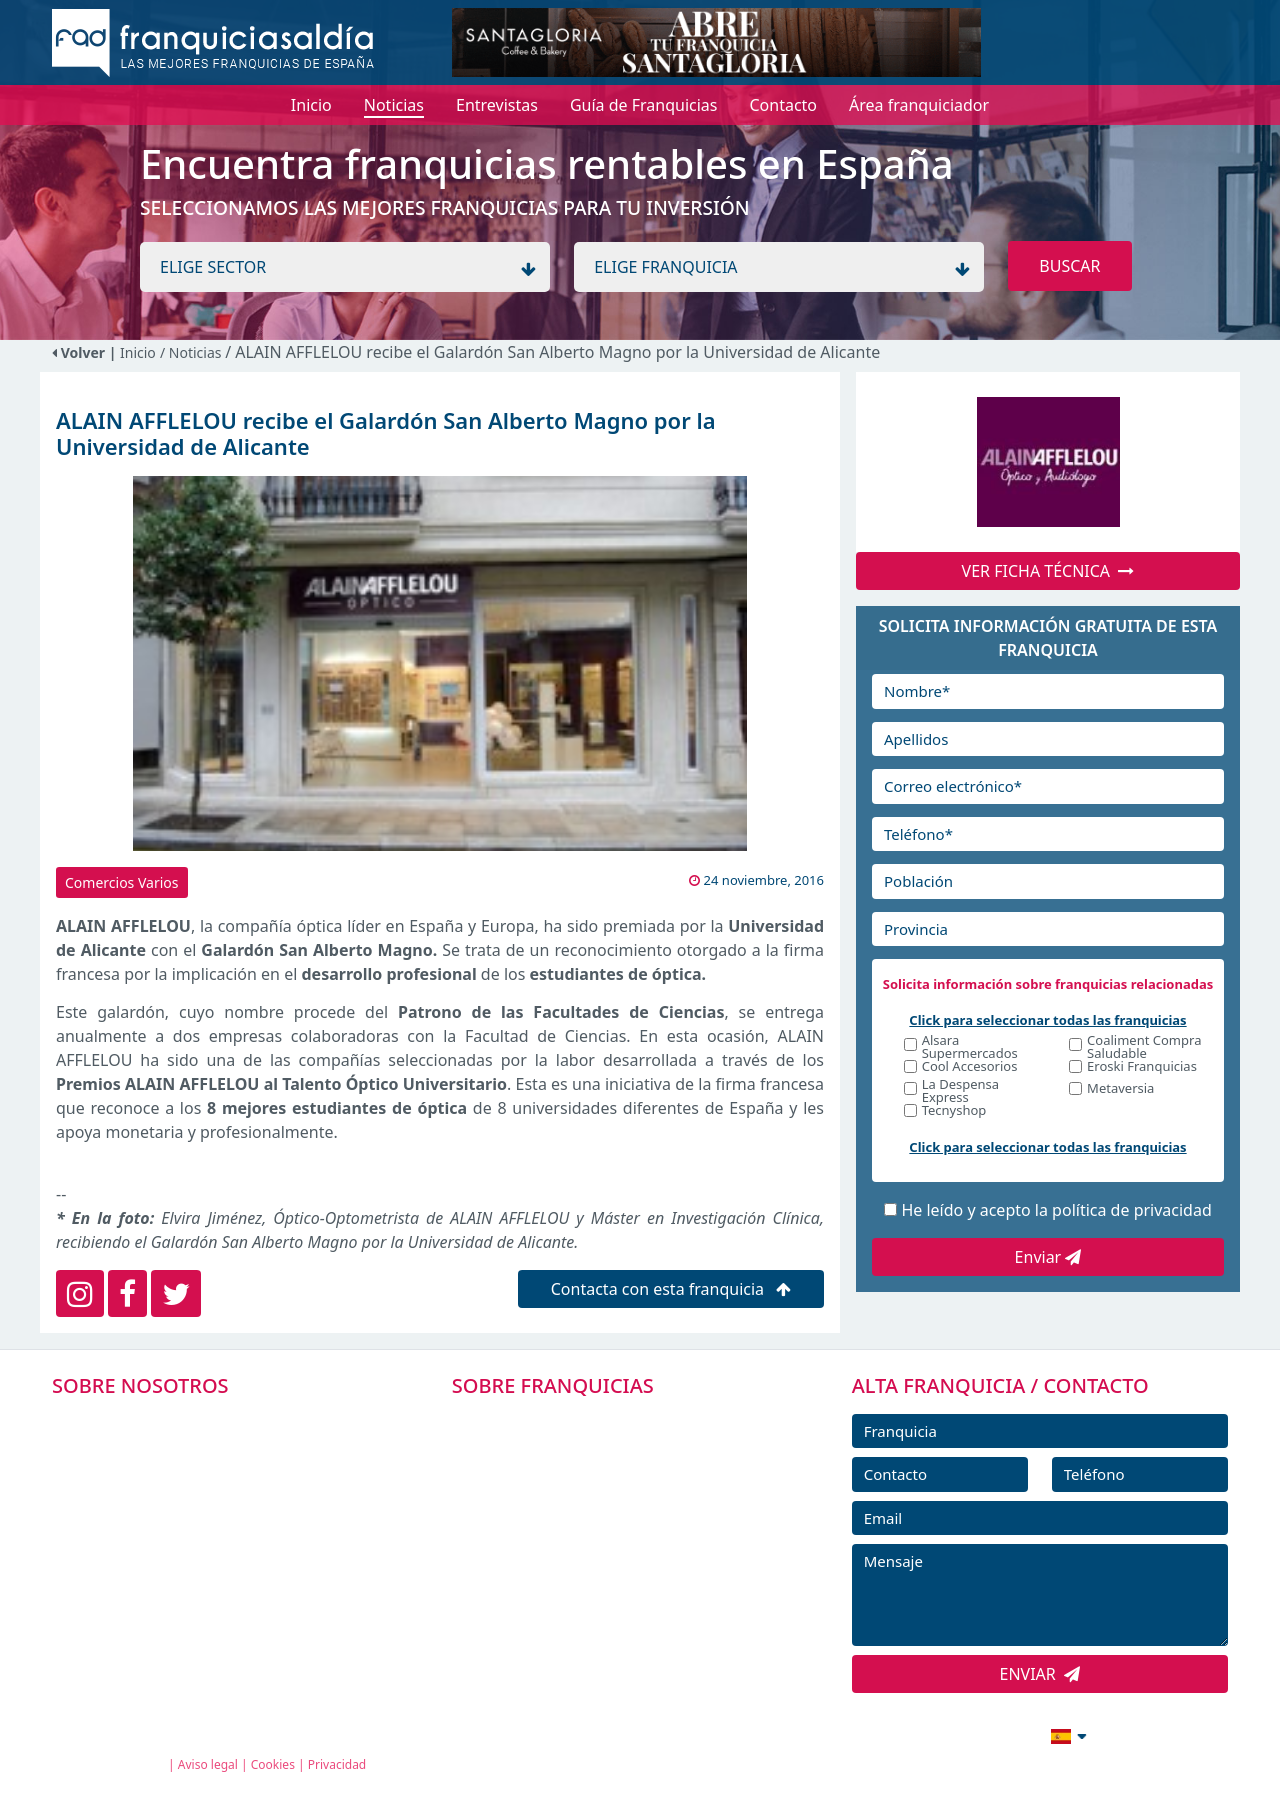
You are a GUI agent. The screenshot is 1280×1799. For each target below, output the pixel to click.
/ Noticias (192, 352)
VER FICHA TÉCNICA (1048, 571)
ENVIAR (1040, 1674)
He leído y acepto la (1056, 1210)
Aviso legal (208, 1764)
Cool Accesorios (970, 1067)
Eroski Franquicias (1142, 1067)
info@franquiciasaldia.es (896, 1734)
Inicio (138, 352)
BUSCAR (1069, 266)
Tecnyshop (954, 1111)
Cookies (273, 1764)
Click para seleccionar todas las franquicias (1047, 1020)
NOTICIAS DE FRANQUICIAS (579, 1556)
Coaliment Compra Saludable (1144, 1047)
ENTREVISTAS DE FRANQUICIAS (592, 1601)
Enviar (1048, 1257)
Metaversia (1120, 1089)
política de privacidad (1132, 1210)
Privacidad (337, 1764)
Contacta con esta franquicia (671, 1289)
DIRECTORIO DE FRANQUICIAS (590, 1466)
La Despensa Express (960, 1091)
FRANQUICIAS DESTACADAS (579, 1511)
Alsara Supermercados (970, 1047)
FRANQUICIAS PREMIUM (568, 1421)
